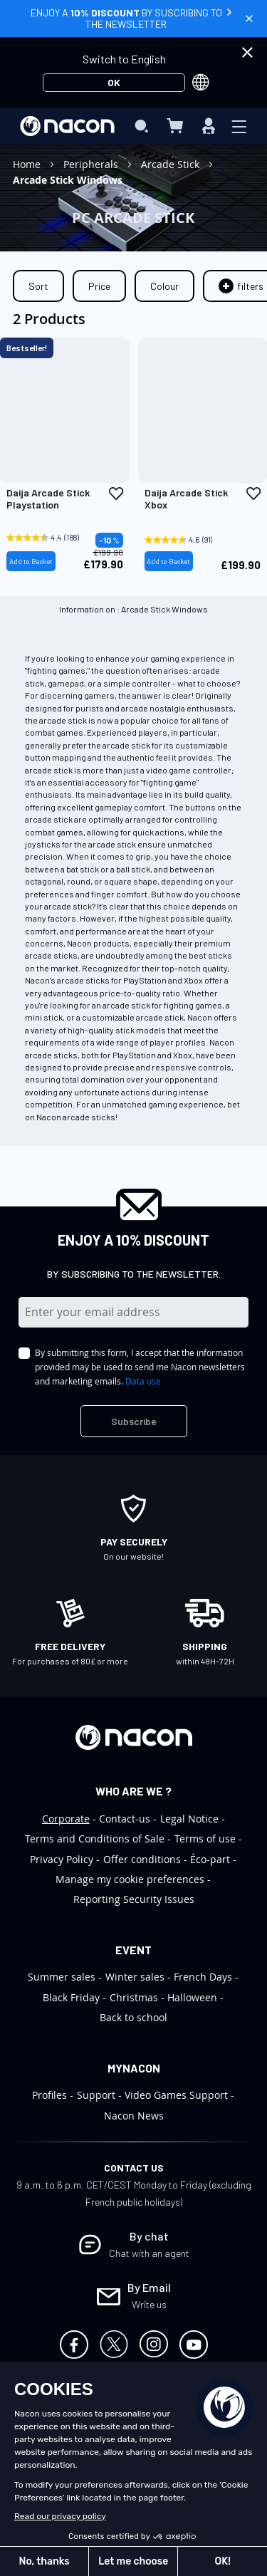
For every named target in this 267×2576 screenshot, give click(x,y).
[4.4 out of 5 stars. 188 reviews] (47, 538)
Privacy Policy (61, 1859)
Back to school (133, 2017)
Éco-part (210, 1859)
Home (28, 164)
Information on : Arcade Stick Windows (133, 608)
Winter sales (134, 1976)
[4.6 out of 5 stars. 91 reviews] (185, 540)
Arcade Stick (171, 164)
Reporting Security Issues (133, 1899)
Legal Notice (189, 1818)
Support (96, 2095)
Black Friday (71, 1997)
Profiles (49, 2095)
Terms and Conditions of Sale (94, 1838)
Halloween (192, 1997)
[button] (116, 493)
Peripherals (92, 164)
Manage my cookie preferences (130, 1879)
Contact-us (124, 1818)
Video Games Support (176, 2095)
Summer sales (61, 1976)
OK (114, 82)
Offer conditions (142, 1859)
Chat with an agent (149, 2253)
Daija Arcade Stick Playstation (48, 499)
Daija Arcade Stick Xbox (186, 499)
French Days (203, 1976)
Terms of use (205, 1838)
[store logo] (67, 126)
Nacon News (134, 2115)
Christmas (134, 1997)
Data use (143, 1381)
